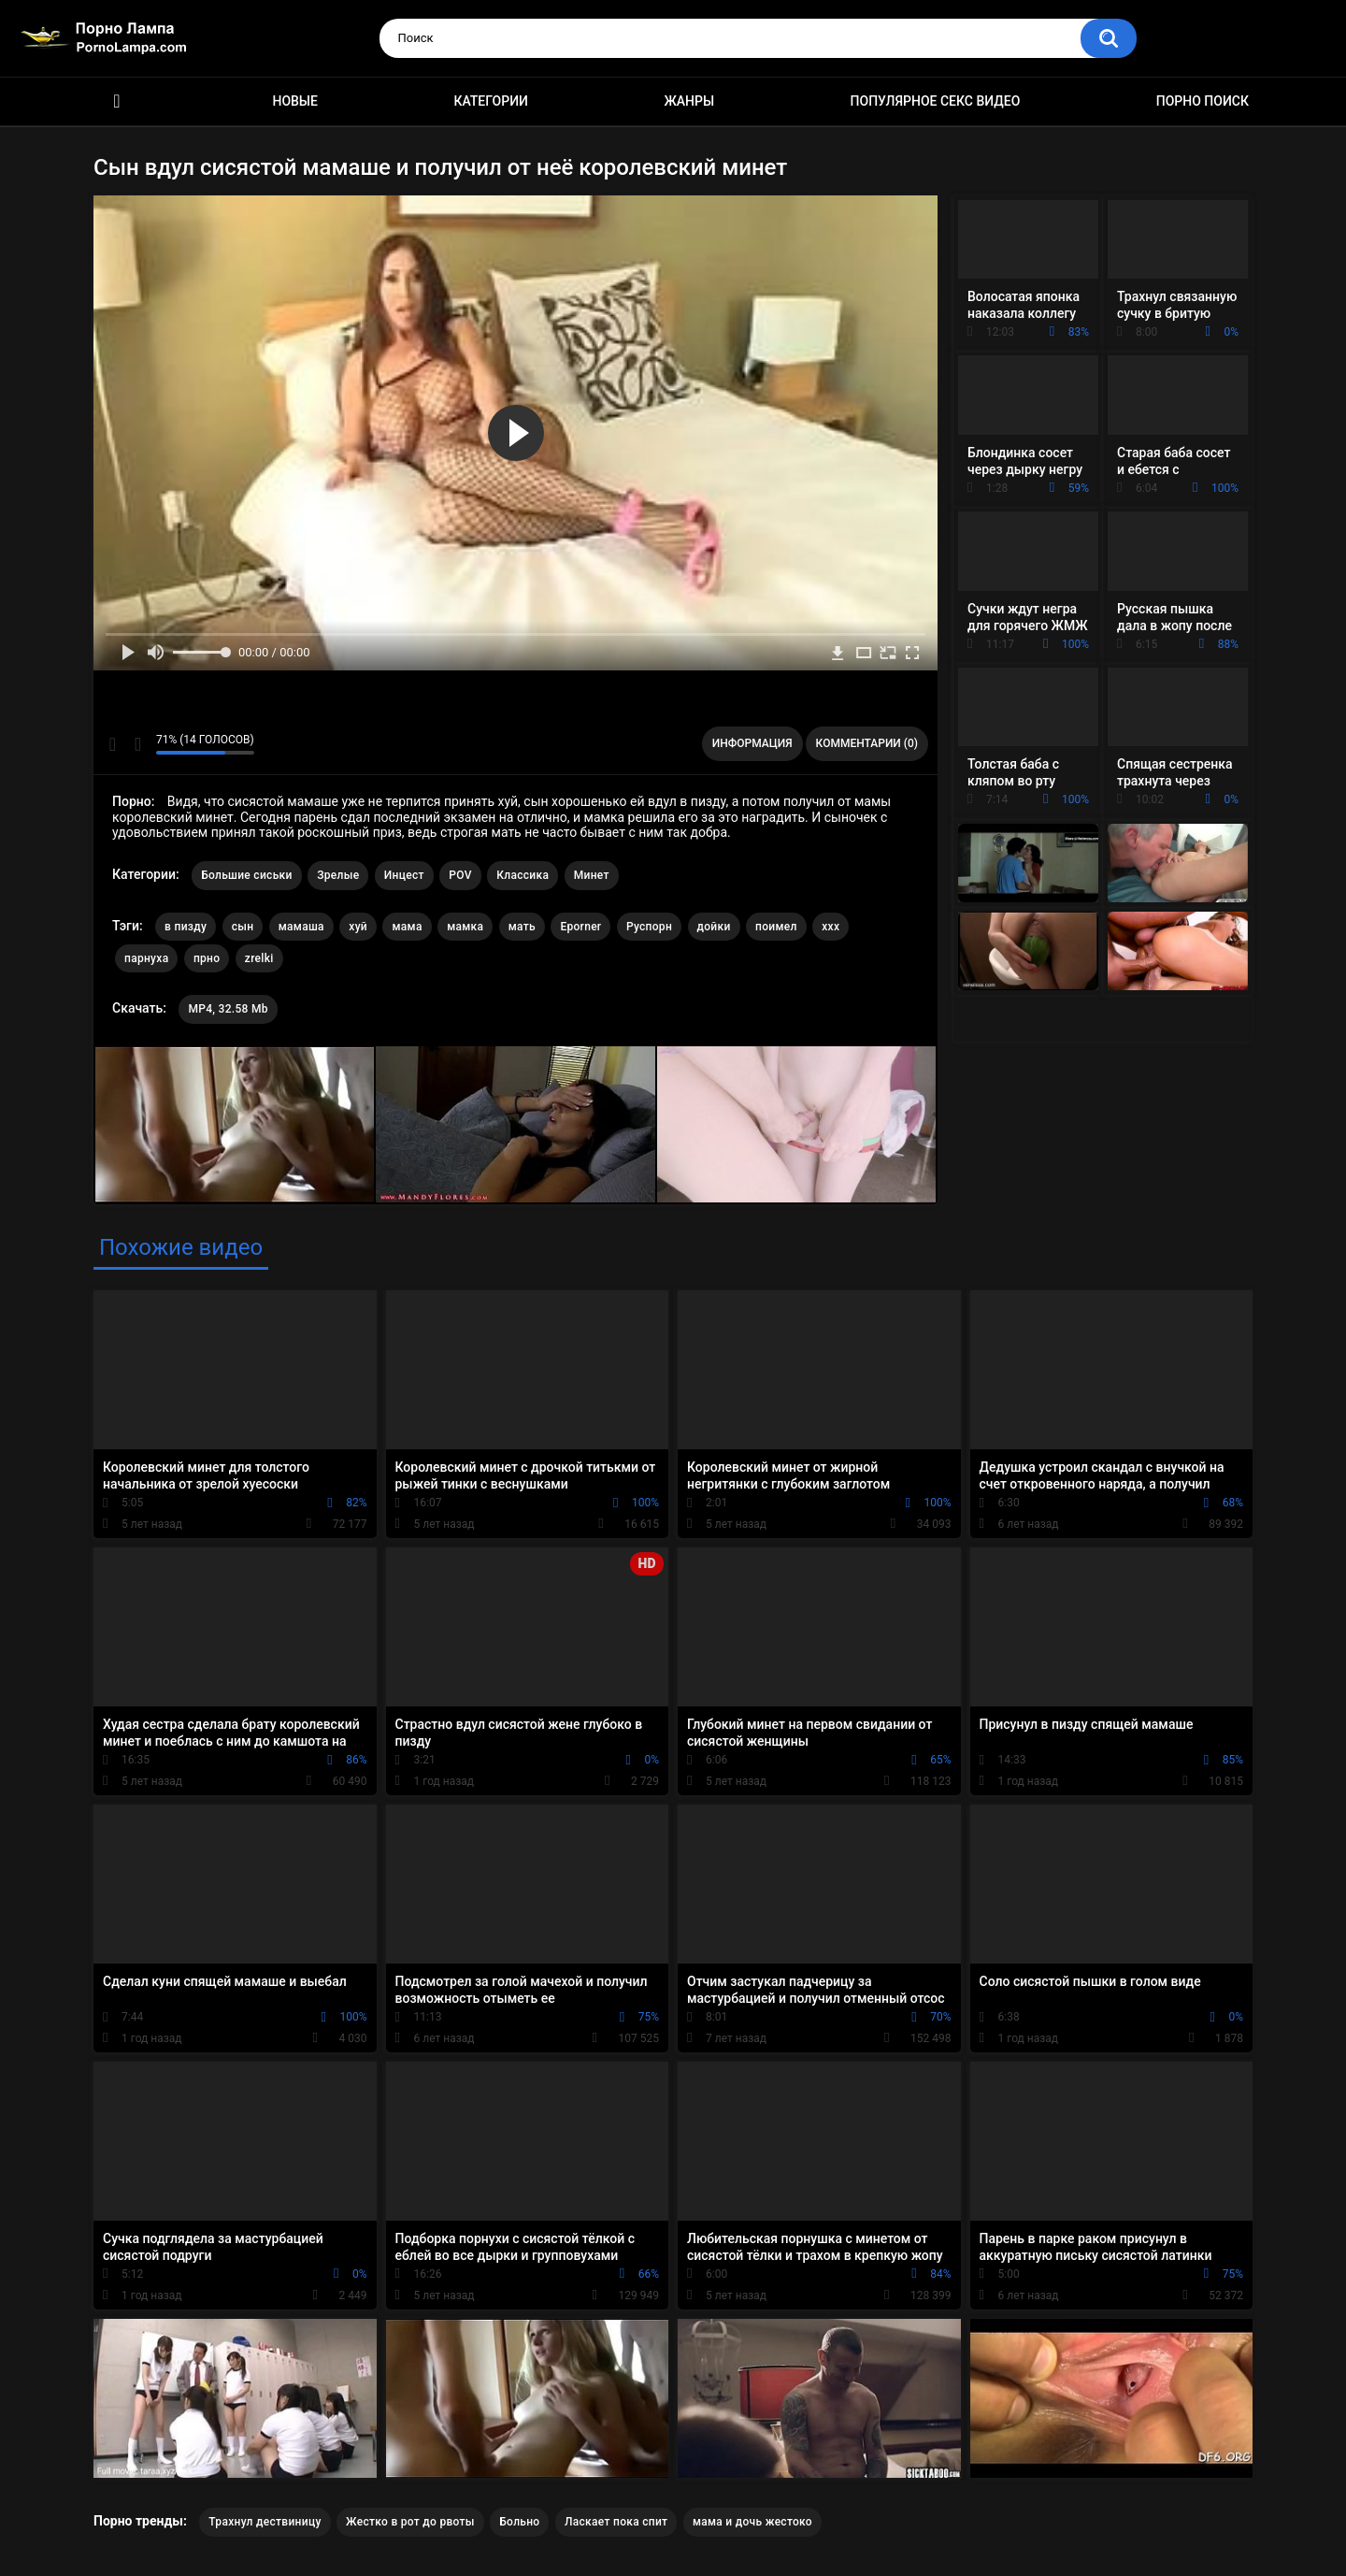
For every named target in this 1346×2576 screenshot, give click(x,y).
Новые (294, 101)
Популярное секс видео (936, 101)
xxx (830, 926)
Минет (591, 875)
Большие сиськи (247, 875)
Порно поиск (1202, 101)
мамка (465, 926)
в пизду (186, 926)
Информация (752, 743)
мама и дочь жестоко (752, 2521)
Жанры (689, 101)
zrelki (259, 958)
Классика (522, 875)
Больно (519, 2521)
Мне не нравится (137, 744)
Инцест (404, 875)
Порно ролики (116, 101)
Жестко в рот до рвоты (410, 2521)
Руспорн (649, 926)
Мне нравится (112, 744)
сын (243, 926)
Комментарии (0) (867, 743)
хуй (358, 926)
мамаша (301, 926)
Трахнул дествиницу (264, 2521)
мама (407, 926)
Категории (490, 101)
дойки (714, 926)
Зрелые (338, 875)
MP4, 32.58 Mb (227, 1008)
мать (522, 926)
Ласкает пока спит (616, 2521)
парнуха (146, 958)
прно (206, 958)
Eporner (580, 926)
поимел (776, 926)
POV (460, 875)
